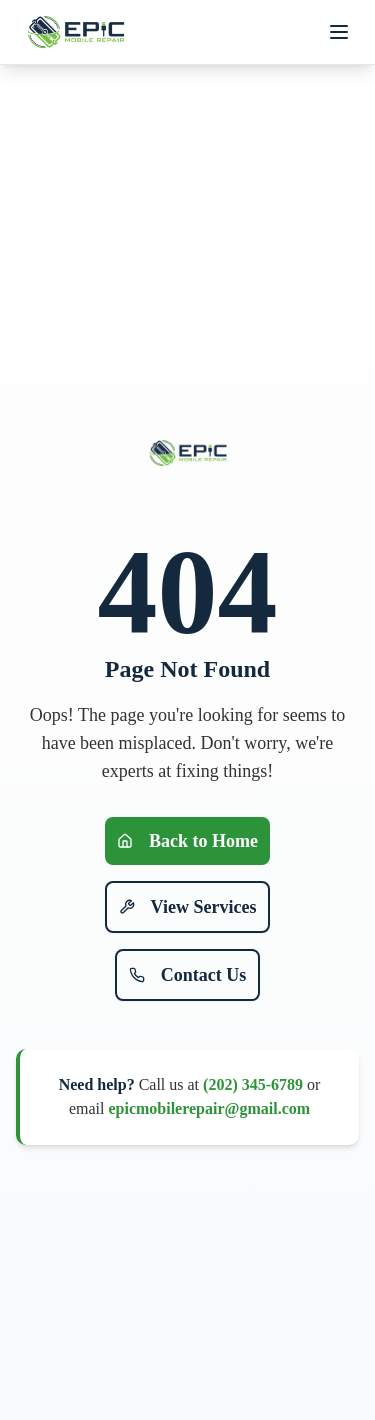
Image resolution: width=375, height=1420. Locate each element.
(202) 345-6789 (253, 1084)
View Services (188, 907)
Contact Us (188, 975)
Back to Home (187, 841)
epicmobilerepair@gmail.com (209, 1108)
